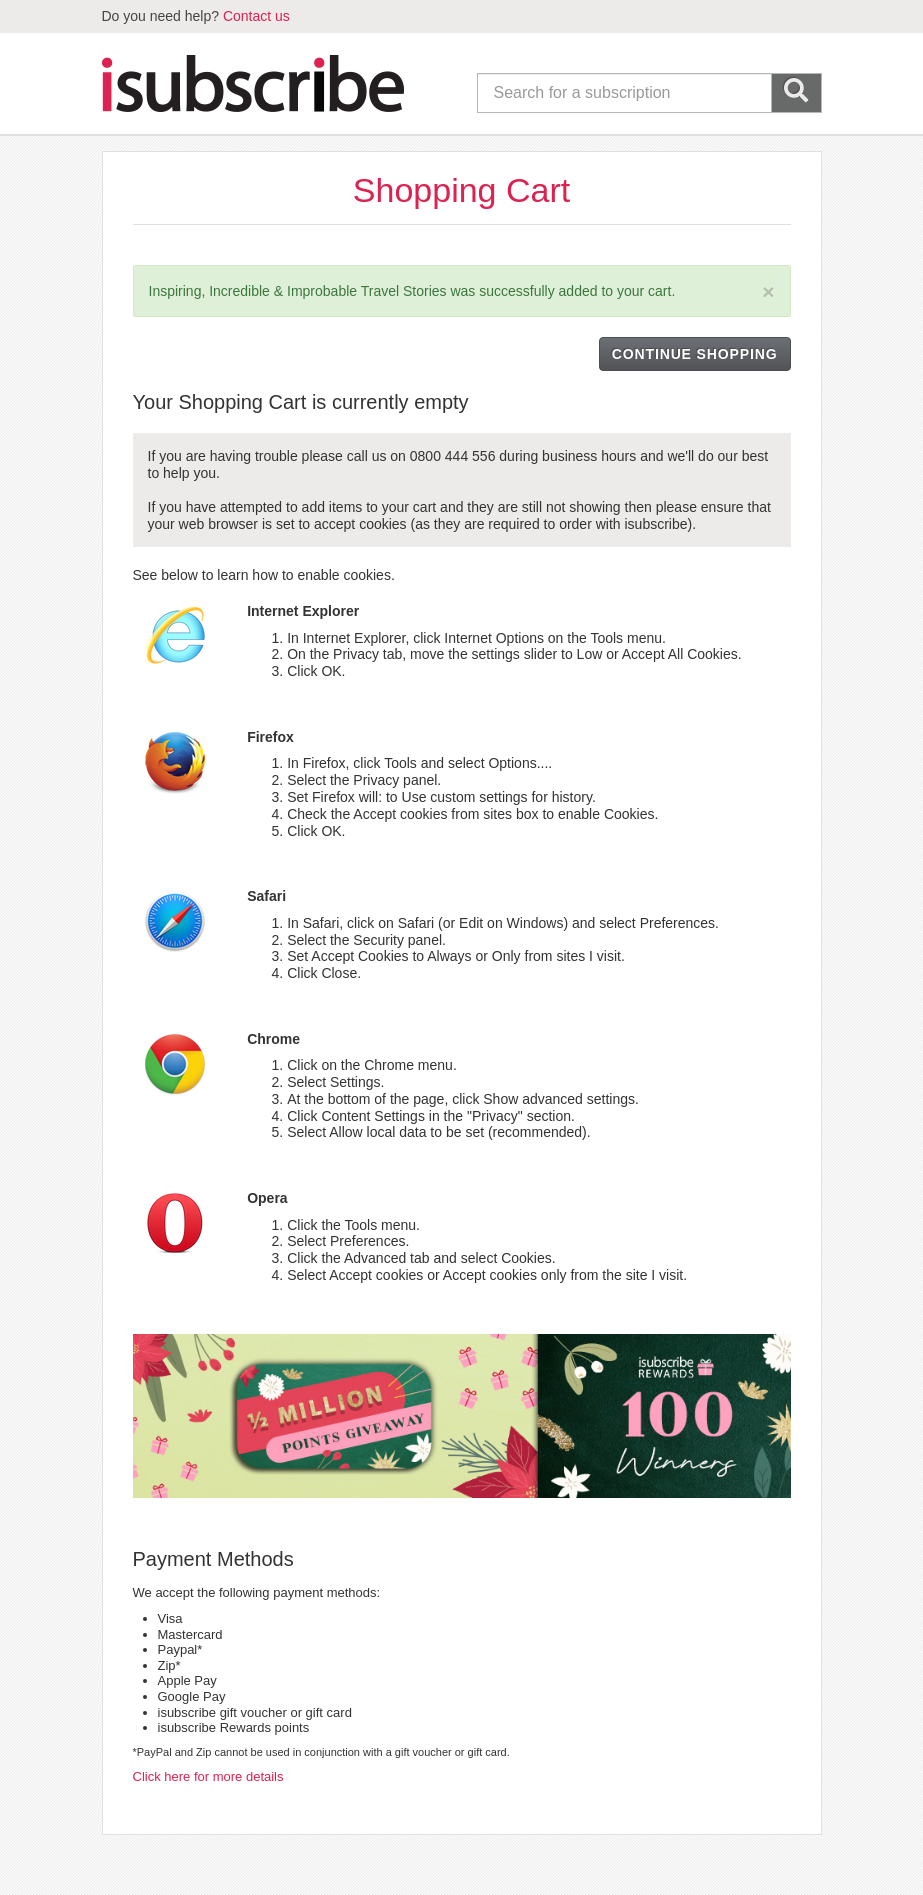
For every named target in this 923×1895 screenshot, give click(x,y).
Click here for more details (208, 1776)
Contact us (256, 16)
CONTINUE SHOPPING (695, 354)
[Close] (768, 291)
